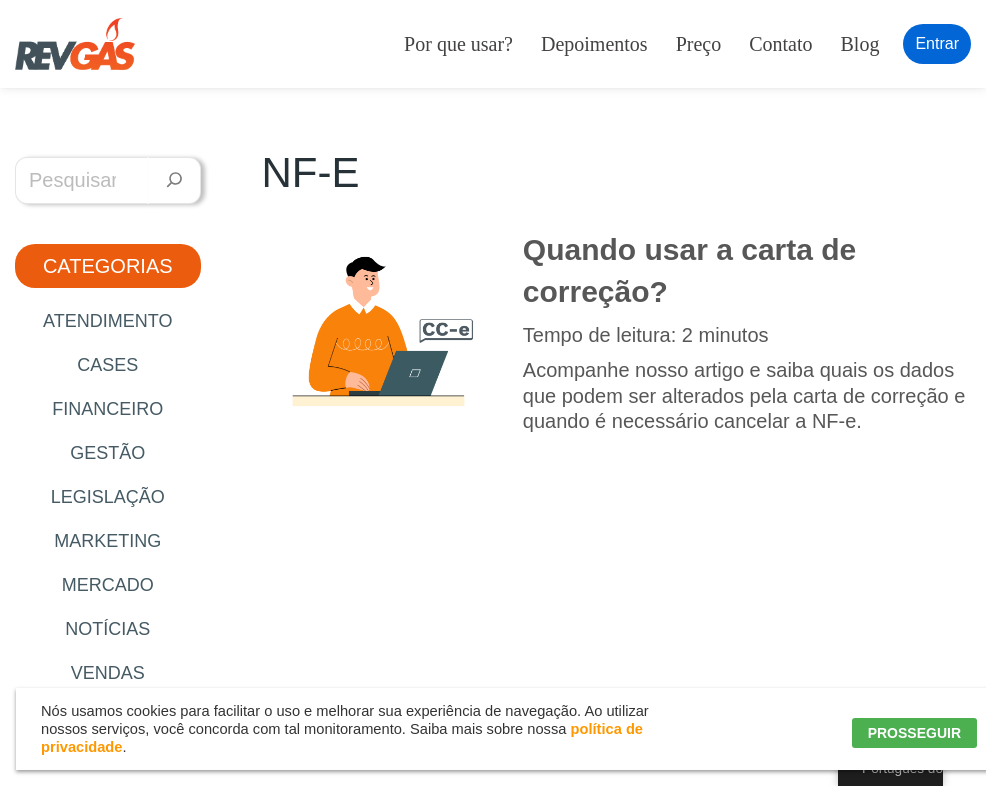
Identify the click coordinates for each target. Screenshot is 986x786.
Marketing (107, 541)
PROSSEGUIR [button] (914, 733)
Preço (699, 44)
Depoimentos (594, 44)
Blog (860, 44)
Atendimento (107, 321)
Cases (107, 365)
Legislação (108, 497)
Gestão (107, 453)
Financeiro (107, 409)
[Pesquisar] (174, 180)
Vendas (108, 673)
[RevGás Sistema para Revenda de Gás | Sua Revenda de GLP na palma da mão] (75, 44)
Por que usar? (458, 44)
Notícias (107, 629)
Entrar (937, 43)
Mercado (108, 585)
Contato (780, 44)
